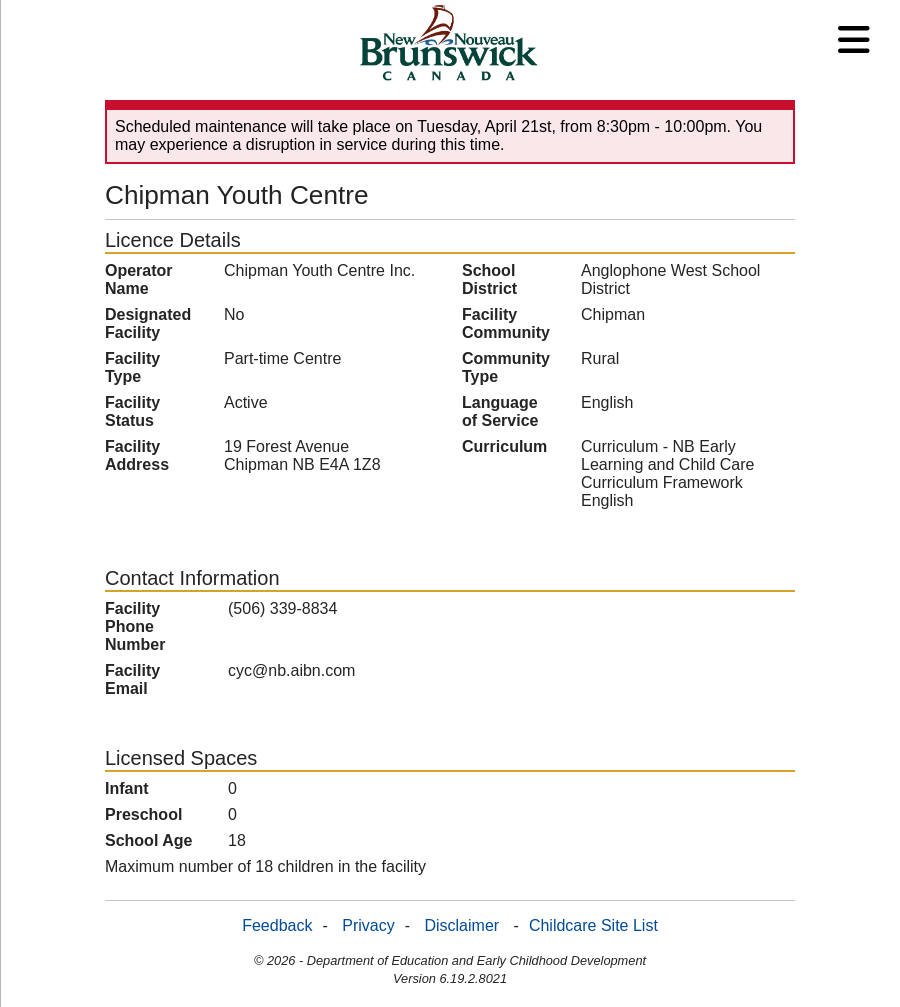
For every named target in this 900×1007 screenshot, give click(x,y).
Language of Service (500, 411)
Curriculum (504, 446)
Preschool (143, 814)
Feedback (277, 925)
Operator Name (139, 279)
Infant (127, 788)
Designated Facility (148, 323)
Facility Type (132, 367)
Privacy (368, 925)
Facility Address (137, 455)
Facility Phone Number (135, 626)
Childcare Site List (593, 925)
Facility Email (132, 679)
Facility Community (506, 323)
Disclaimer (461, 925)
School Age (148, 840)
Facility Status (132, 411)
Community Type (506, 367)
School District (489, 279)
